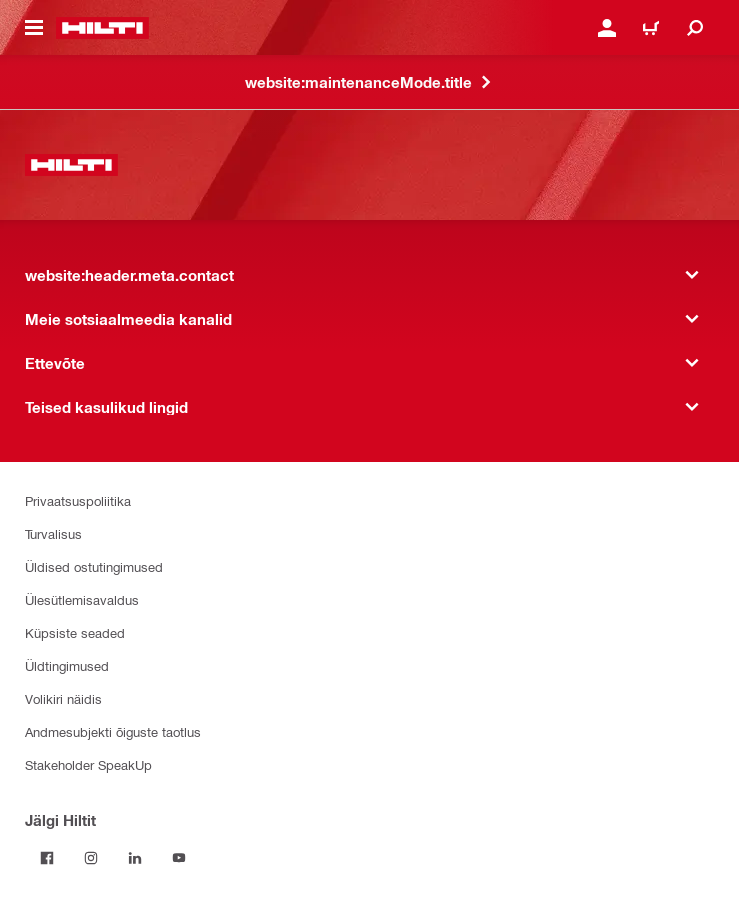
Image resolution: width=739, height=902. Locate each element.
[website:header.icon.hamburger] (34, 28)
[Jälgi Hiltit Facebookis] (47, 858)
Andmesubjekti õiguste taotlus (113, 731)
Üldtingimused (67, 665)
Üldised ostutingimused (94, 566)
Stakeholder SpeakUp (88, 764)
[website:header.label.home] (102, 28)
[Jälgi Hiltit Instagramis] (91, 858)
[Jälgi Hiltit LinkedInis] (135, 858)
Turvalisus (53, 533)
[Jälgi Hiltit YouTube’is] (179, 858)
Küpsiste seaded (75, 632)
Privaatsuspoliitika (78, 500)
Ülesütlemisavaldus (82, 599)
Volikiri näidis (63, 698)
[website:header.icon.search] (695, 28)
